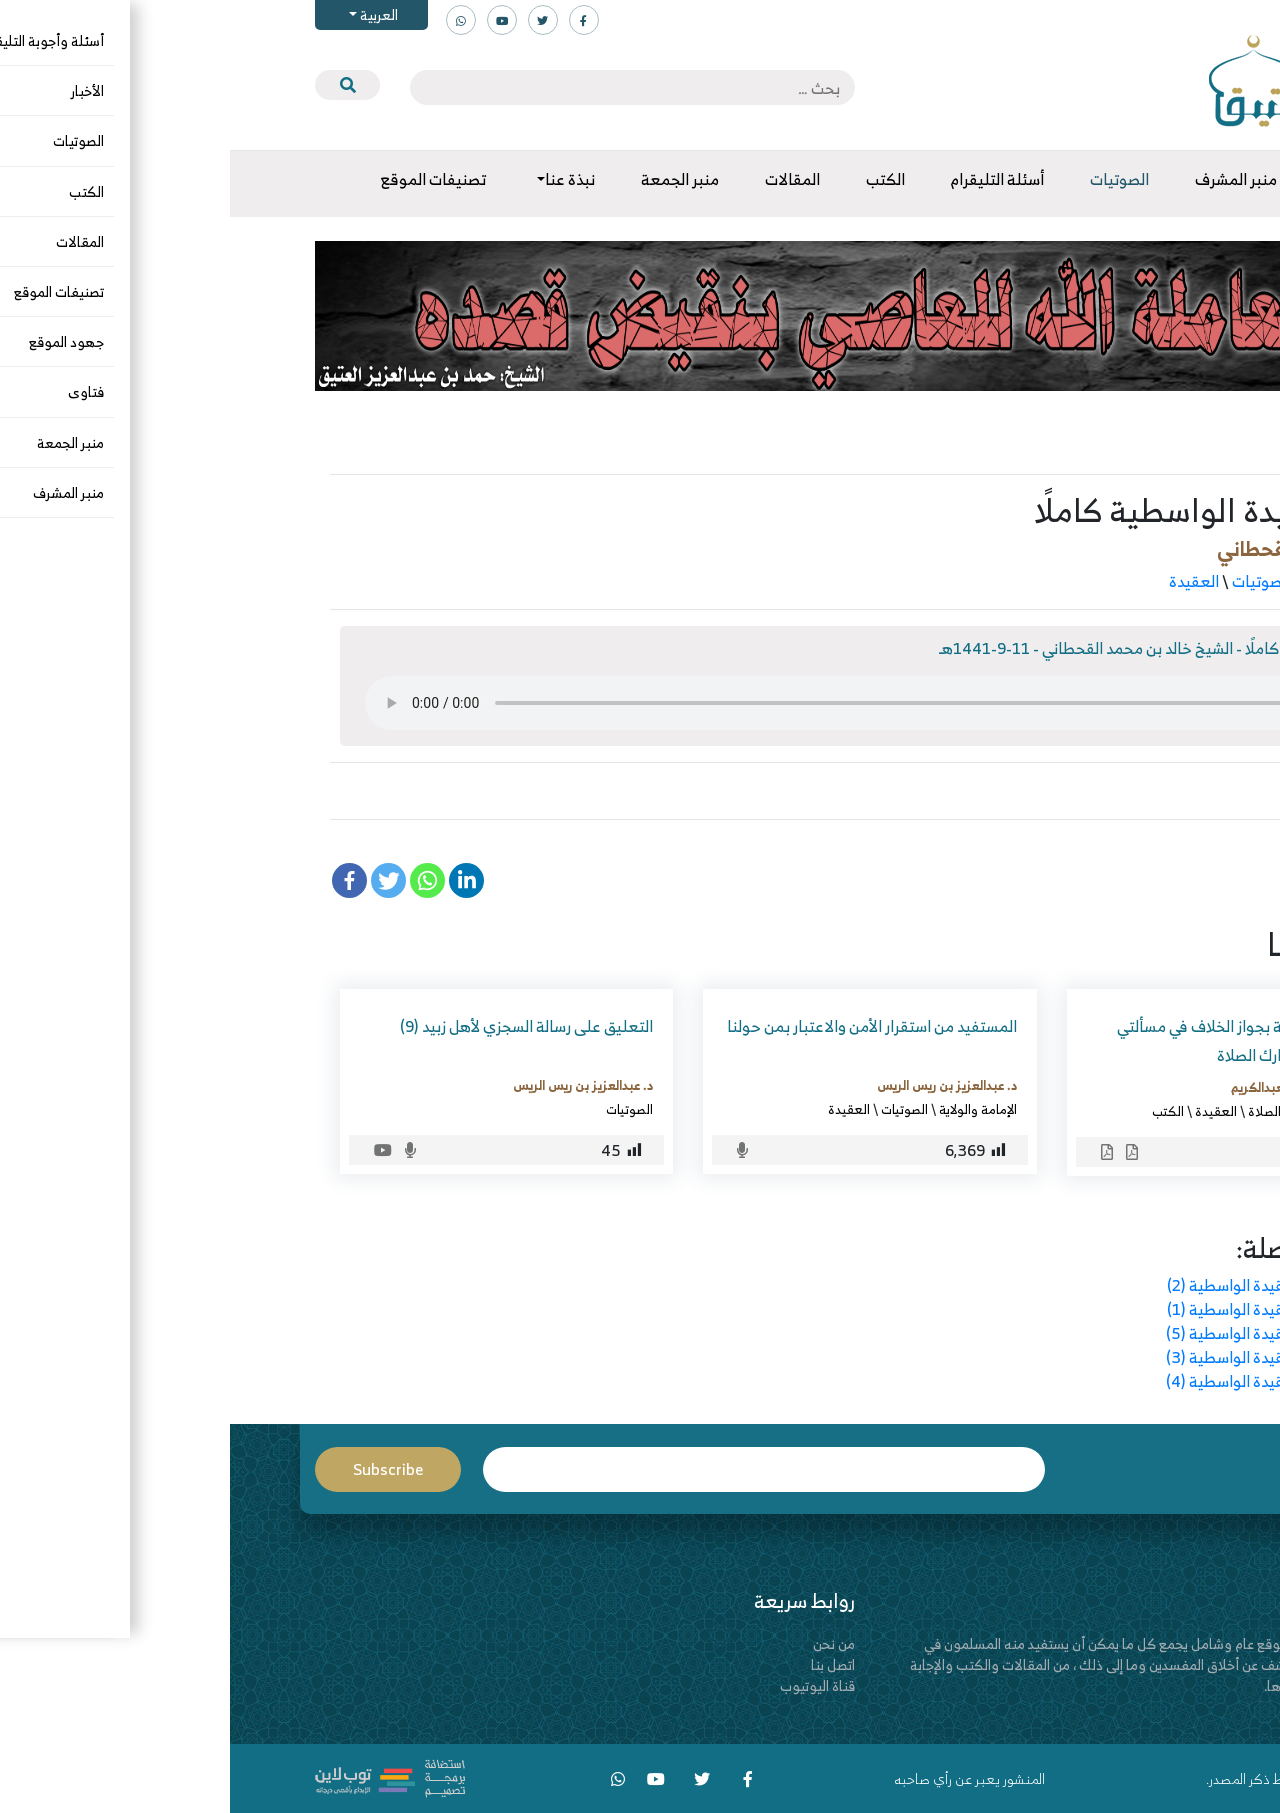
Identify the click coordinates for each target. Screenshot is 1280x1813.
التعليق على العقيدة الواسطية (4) (1045, 1381)
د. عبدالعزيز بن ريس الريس (717, 1085)
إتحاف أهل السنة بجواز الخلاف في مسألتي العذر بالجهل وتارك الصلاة (1018, 1040)
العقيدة (964, 581)
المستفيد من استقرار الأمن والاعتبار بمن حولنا (642, 1026)
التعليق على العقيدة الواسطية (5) (1045, 1333)
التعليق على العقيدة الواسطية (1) (1046, 1309)
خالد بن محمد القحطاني (1083, 548)
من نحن (604, 1643)
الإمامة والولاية (748, 1109)
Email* (534, 1469)
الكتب (938, 1111)
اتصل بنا (603, 1664)
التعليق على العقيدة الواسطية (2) (1046, 1285)
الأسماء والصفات (1127, 581)
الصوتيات (1031, 581)
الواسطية (1108, 791)
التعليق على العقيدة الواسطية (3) (1045, 1357)
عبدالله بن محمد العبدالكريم (1075, 1087)
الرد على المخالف (1106, 1111)
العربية (147, 14)
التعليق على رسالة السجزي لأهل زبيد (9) (296, 1026)
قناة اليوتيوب (587, 1685)
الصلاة (1034, 1111)
